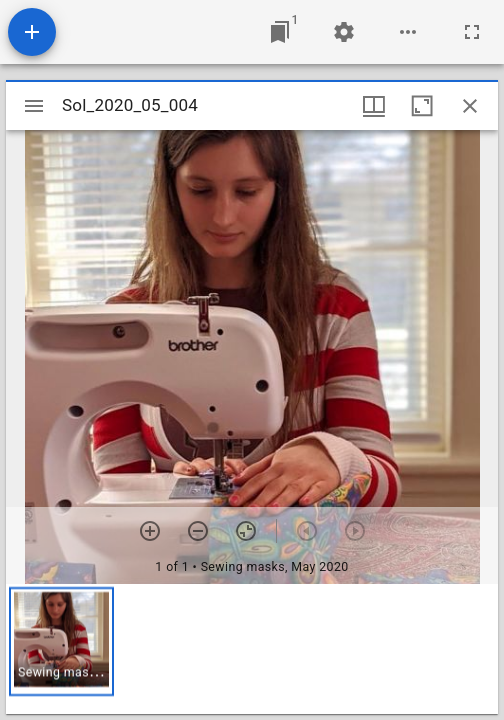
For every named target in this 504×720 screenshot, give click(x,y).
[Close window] (470, 106)
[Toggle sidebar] (34, 106)
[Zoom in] (150, 531)
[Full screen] (472, 32)
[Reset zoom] (246, 531)
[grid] (252, 649)
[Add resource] (32, 32)
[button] (61, 641)
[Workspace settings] (344, 32)
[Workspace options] (408, 32)
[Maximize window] (422, 106)
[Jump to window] (280, 32)
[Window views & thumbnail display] (374, 106)
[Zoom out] (198, 531)
